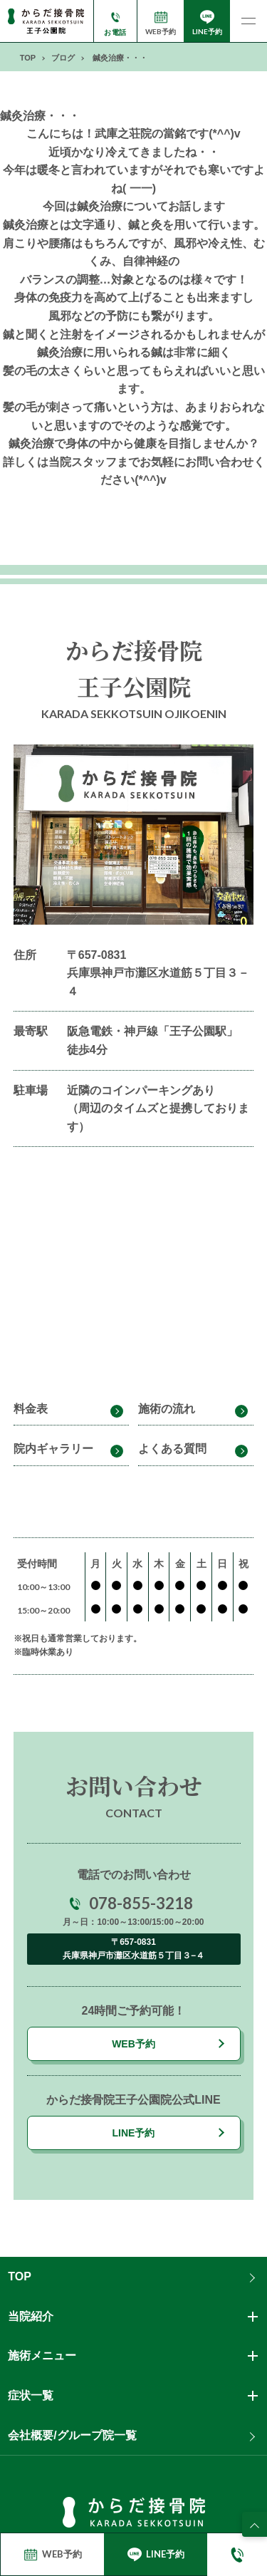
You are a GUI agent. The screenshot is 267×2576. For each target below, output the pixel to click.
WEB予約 (133, 2044)
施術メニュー (42, 2355)
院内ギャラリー (53, 1449)
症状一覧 (30, 2395)
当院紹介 (30, 2316)
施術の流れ (166, 1409)
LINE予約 (133, 2133)
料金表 (31, 1409)
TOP (19, 2276)
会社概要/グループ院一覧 (72, 2435)
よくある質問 (172, 1449)
